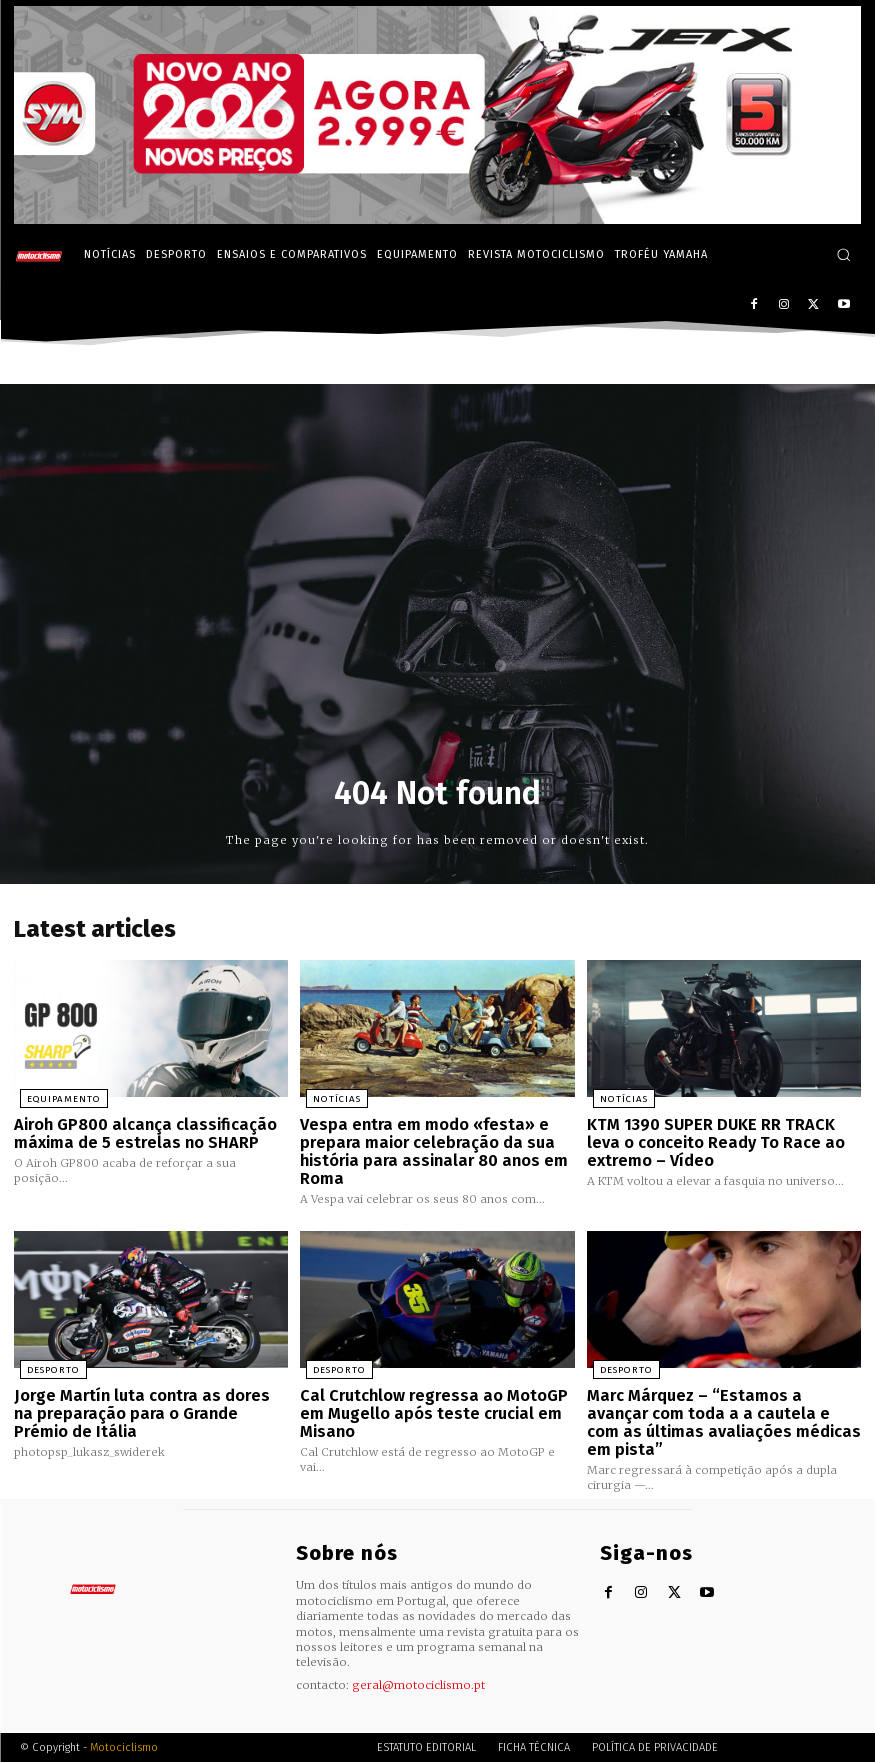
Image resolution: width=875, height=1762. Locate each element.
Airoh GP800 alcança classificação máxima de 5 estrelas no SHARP (138, 1130)
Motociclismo (124, 1716)
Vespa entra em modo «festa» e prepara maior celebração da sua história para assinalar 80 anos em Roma (426, 1147)
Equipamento (55, 1097)
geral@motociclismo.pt (418, 1655)
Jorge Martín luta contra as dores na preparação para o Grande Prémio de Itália (146, 1403)
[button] (843, 254)
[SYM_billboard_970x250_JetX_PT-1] (437, 219)
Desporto (45, 1362)
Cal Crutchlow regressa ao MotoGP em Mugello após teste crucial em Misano (427, 1403)
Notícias (329, 1097)
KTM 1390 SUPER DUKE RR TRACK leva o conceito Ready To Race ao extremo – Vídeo (717, 1138)
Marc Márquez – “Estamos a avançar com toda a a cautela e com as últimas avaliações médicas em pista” (723, 1403)
